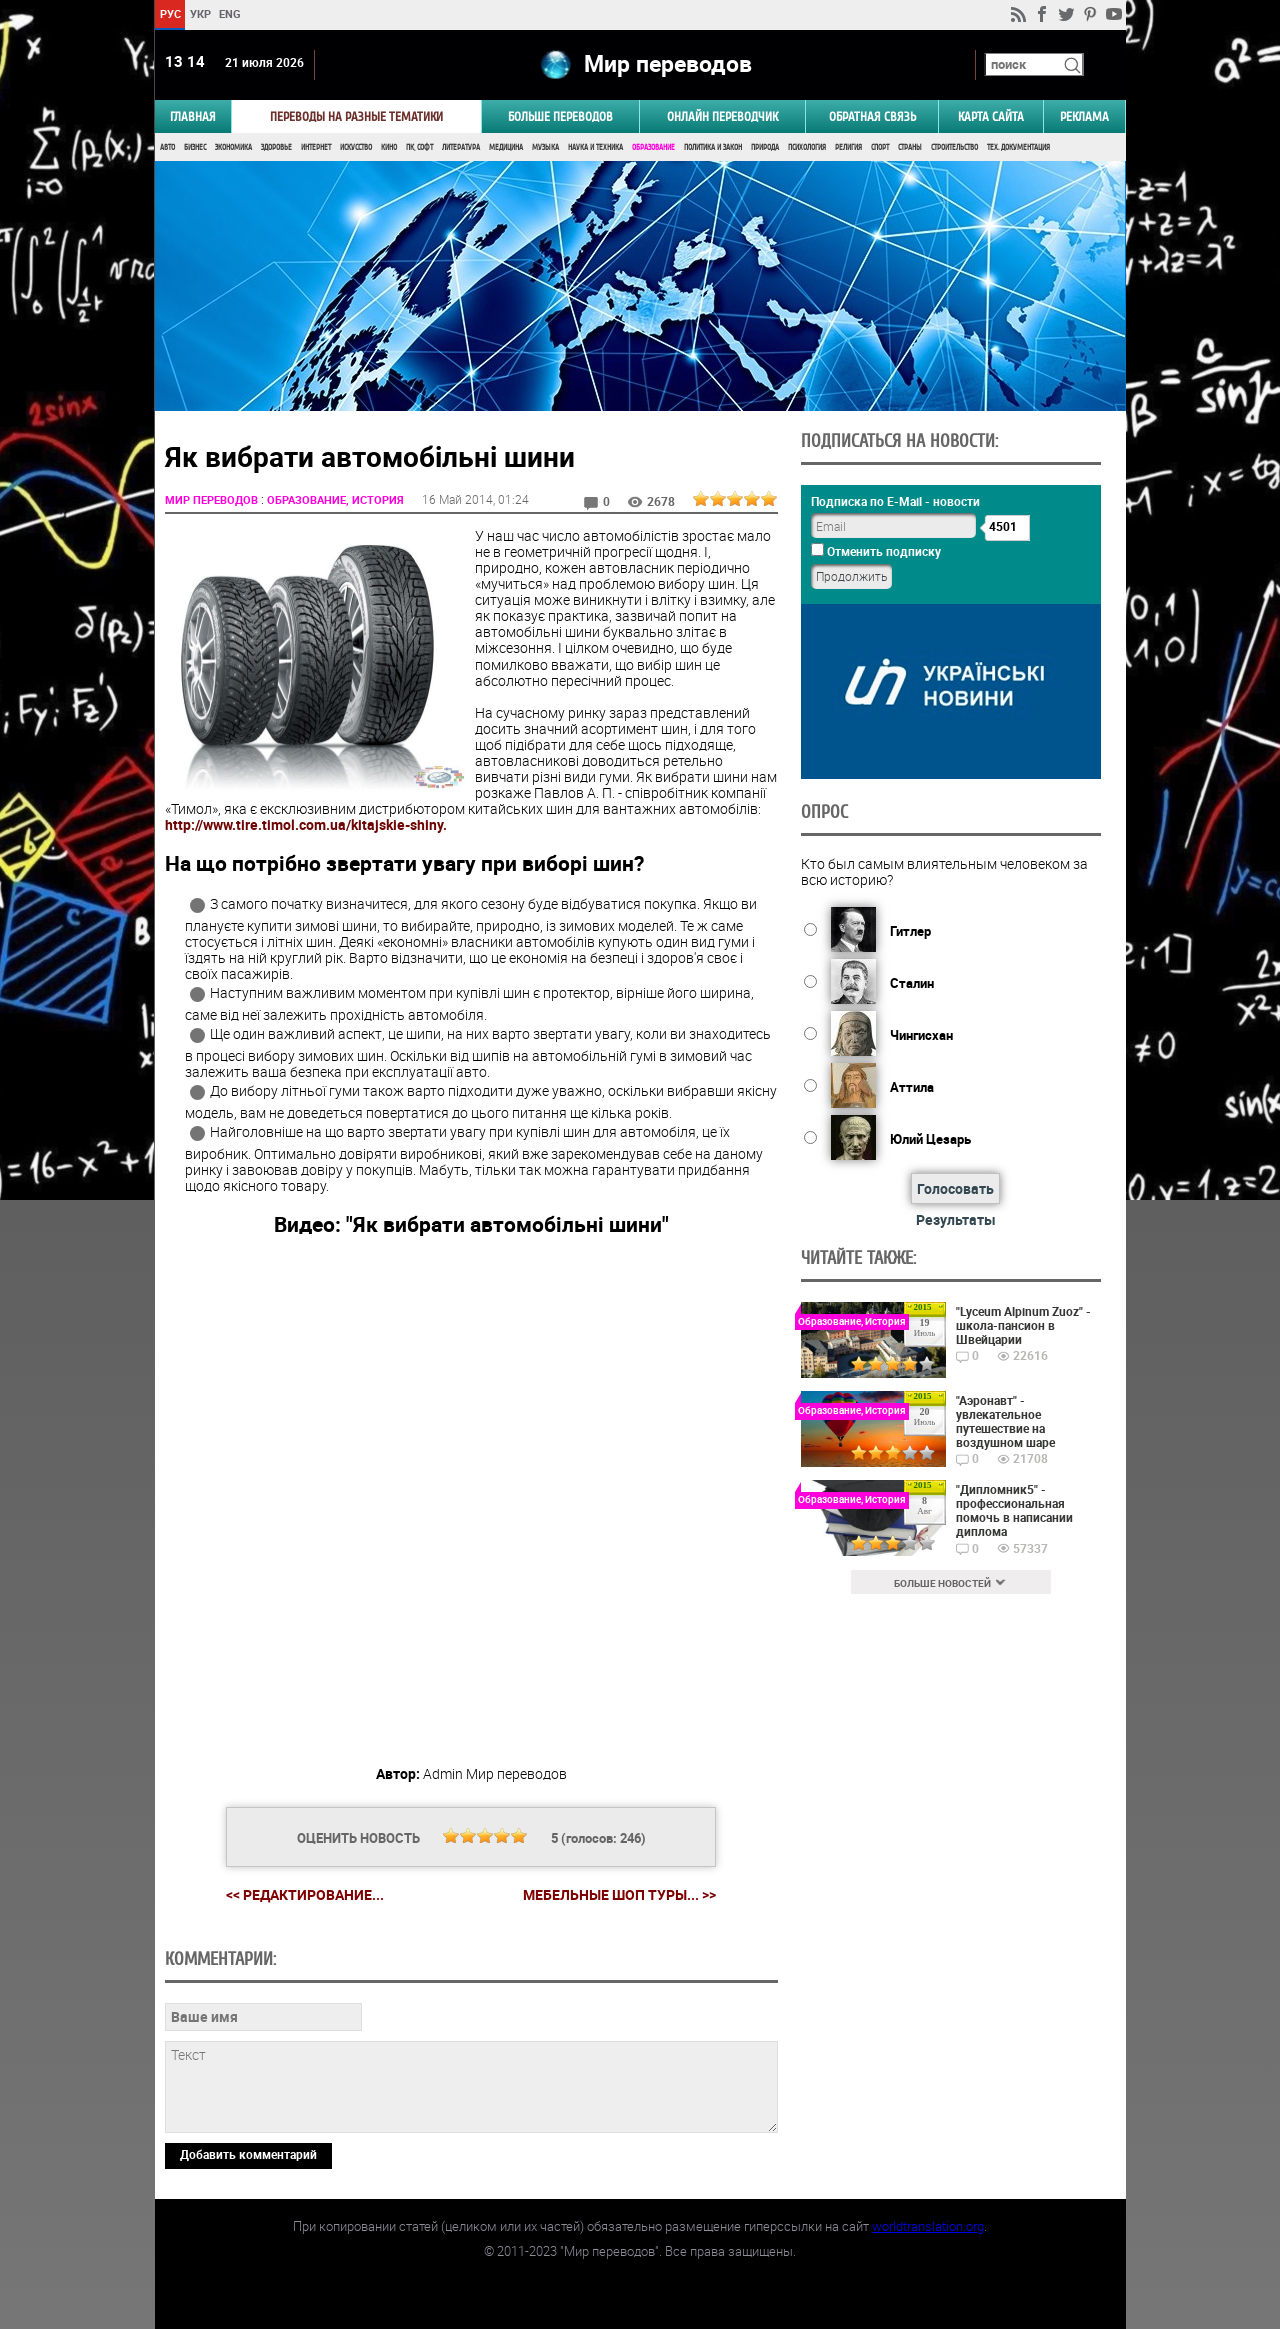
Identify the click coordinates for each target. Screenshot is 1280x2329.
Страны (910, 147)
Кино (389, 147)
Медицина (506, 147)
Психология (807, 147)
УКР (199, 13)
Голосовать (955, 1188)
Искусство (356, 147)
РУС (169, 13)
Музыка (545, 147)
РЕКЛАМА (1084, 116)
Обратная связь (872, 116)
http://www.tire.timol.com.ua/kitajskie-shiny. (306, 824)
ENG (230, 13)
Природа (765, 147)
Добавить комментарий (248, 2154)
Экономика (233, 147)
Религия (848, 147)
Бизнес (195, 147)
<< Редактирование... (305, 1894)
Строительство (954, 147)
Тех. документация (1018, 147)
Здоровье (276, 147)
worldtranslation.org (928, 2226)
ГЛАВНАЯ (193, 116)
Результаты (956, 1219)
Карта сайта (991, 116)
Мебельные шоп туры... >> (619, 1895)
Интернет (316, 147)
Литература (461, 147)
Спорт (880, 147)
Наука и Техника (595, 147)
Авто (167, 147)
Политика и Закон (713, 147)
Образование (653, 147)
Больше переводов (560, 116)
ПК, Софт (419, 147)
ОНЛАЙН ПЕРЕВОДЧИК (722, 116)
